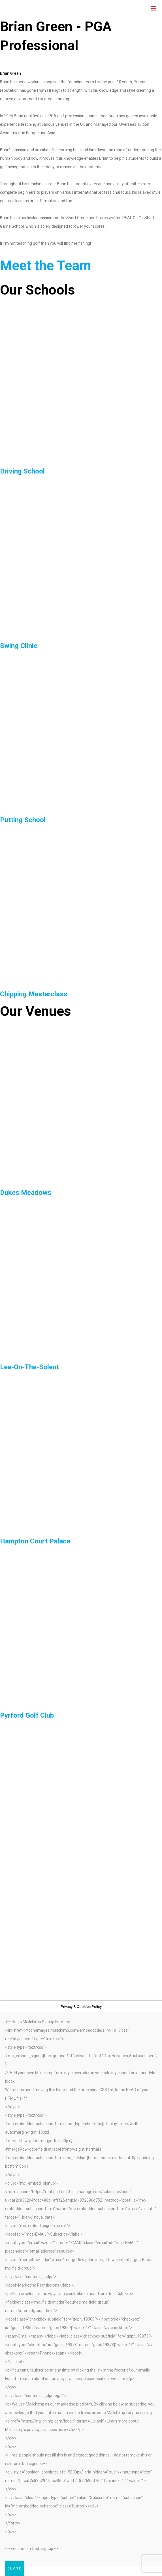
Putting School (23, 820)
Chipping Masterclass (33, 994)
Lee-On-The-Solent (29, 1367)
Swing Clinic (18, 646)
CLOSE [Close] (14, 2568)
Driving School (22, 471)
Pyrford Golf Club (27, 1715)
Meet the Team (45, 265)
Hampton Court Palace (35, 1541)
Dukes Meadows (25, 1193)
